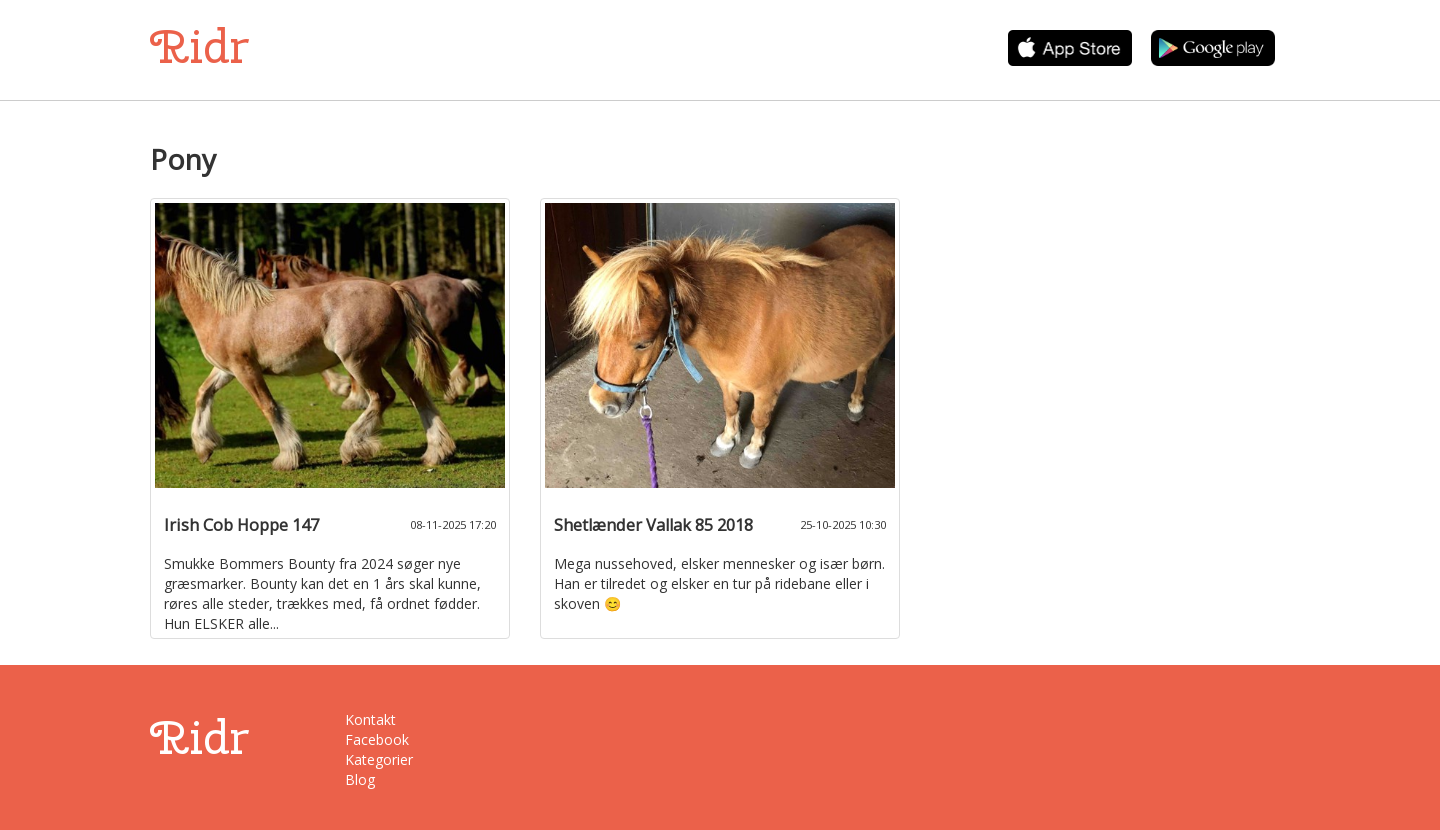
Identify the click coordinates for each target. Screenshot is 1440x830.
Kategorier (379, 759)
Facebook (377, 739)
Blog (360, 779)
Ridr (199, 46)
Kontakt (370, 719)
